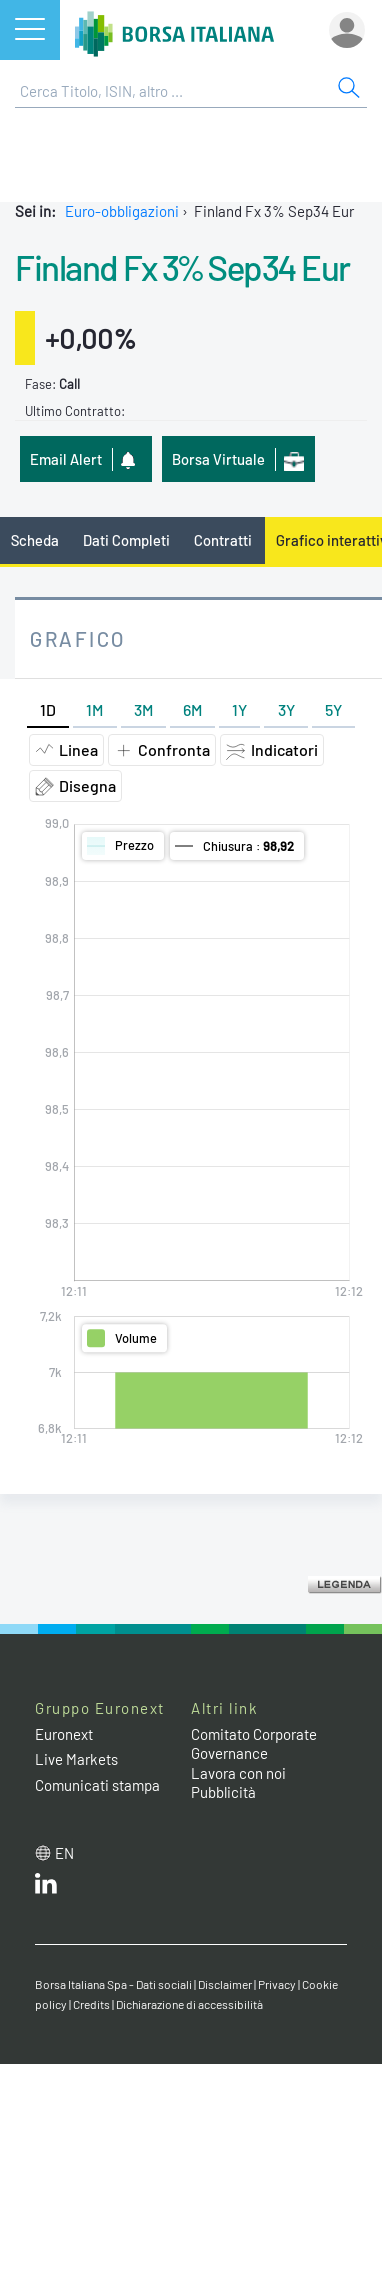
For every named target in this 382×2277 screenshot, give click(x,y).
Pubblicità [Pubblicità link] (223, 1792)
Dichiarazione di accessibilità (189, 2004)
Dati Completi (126, 540)
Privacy (277, 1984)
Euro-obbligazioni (122, 211)
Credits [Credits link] (91, 2004)
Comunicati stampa (97, 1785)
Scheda (35, 540)
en (64, 1853)
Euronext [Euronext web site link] (64, 1734)
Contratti (223, 540)
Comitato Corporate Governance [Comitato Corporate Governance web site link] (254, 1744)
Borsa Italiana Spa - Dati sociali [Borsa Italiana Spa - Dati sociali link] (113, 1984)
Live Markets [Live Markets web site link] (76, 1759)
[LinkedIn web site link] (46, 1888)
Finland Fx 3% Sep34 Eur (182, 267)
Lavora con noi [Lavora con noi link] (238, 1773)
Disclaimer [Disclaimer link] (225, 1984)
